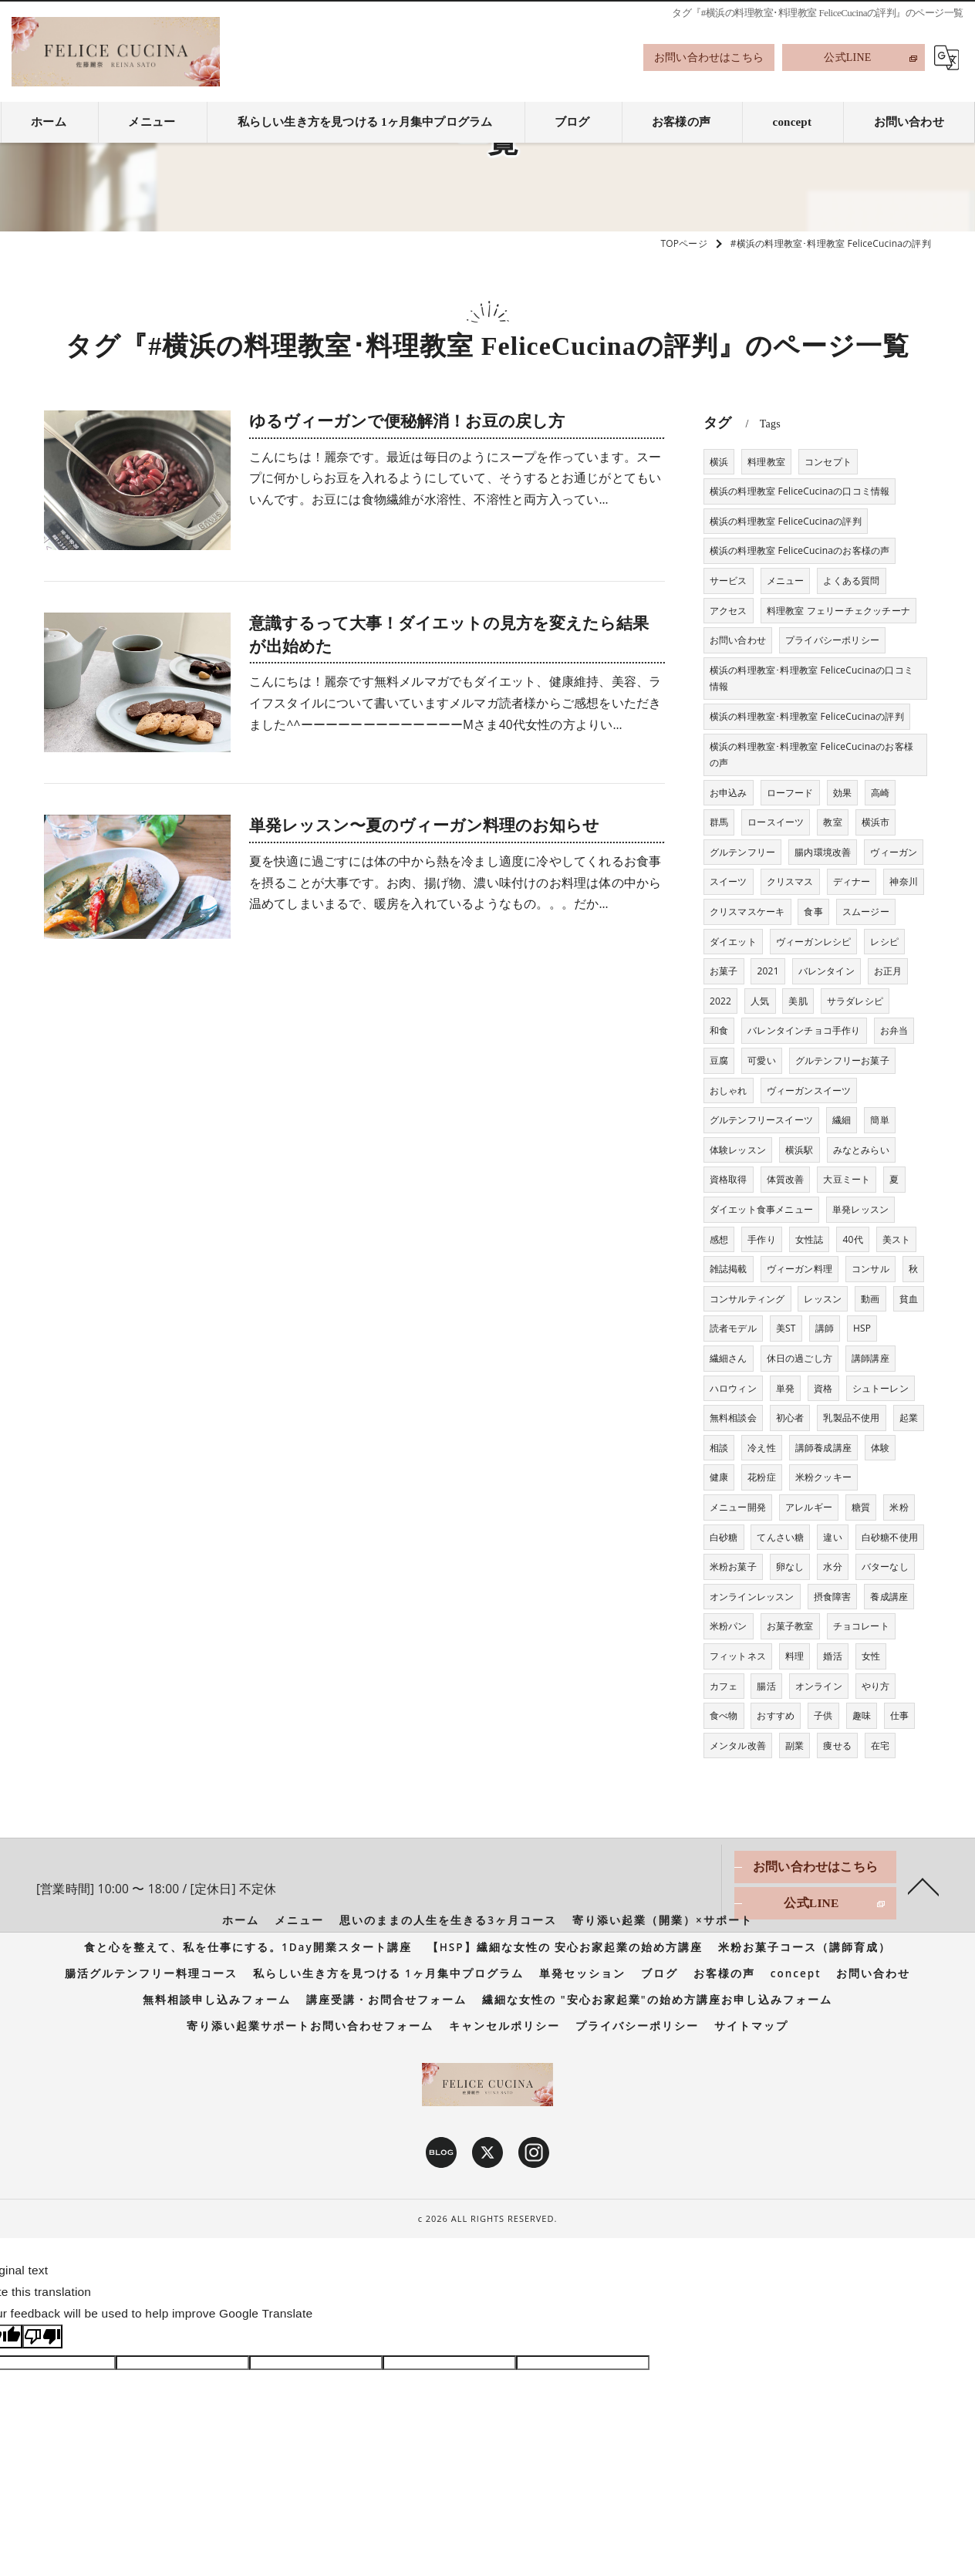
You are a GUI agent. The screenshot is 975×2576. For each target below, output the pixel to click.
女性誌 (809, 1239)
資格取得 (728, 1179)
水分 (832, 1566)
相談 (719, 1447)
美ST (786, 1328)
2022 (720, 1001)
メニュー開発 (738, 1507)
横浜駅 (799, 1149)
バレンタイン (826, 970)
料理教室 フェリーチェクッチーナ (838, 610)
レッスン (823, 1298)
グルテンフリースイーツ (761, 1119)
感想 (719, 1239)
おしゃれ (728, 1090)
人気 (760, 1001)
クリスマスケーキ (747, 911)
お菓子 (724, 970)
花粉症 (761, 1477)
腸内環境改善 (823, 852)
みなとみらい (861, 1149)
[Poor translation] (42, 2336)
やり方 (876, 1686)
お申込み (728, 792)
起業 (908, 1417)
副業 (794, 1745)
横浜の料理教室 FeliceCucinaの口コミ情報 (800, 491)
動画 (870, 1298)
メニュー (786, 580)
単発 (785, 1388)
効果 (842, 792)
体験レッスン (738, 1149)
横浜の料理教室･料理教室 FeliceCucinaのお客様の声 (811, 755)
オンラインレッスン (752, 1596)
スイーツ (728, 881)
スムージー (865, 911)
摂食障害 (833, 1596)
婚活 (832, 1656)
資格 (823, 1388)
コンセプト (828, 461)
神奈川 (903, 881)
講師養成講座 (823, 1447)
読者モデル (733, 1328)
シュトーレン (880, 1388)
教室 (832, 822)
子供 (823, 1715)
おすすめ (776, 1715)
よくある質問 (851, 580)
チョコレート (861, 1625)
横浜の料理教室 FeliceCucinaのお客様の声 (800, 550)
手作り (761, 1239)
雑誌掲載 (728, 1268)
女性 (871, 1656)
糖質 (861, 1507)
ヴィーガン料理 (799, 1268)
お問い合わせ (738, 640)
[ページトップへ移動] (923, 1885)
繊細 (841, 1119)
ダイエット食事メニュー (761, 1209)
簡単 (879, 1119)
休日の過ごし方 (799, 1358)
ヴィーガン (893, 852)
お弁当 (894, 1030)
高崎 (880, 792)
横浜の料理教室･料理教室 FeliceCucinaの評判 (807, 716)
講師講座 (870, 1358)
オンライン (818, 1686)
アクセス (728, 610)
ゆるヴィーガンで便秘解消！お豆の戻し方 (407, 421)
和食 (719, 1030)
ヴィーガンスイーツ (809, 1090)
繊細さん (728, 1358)
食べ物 (724, 1715)
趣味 (861, 1715)
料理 (794, 1656)
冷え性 (761, 1447)
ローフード (790, 792)
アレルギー (808, 1507)
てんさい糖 (780, 1537)
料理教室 (766, 461)
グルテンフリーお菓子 (842, 1060)
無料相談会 (733, 1417)
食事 (813, 911)
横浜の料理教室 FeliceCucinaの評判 (786, 521)
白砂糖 (724, 1537)
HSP (862, 1328)
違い (832, 1537)
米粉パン (728, 1625)
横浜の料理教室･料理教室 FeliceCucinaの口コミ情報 (811, 678)
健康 (719, 1477)
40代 (852, 1239)
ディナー (852, 881)
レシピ (884, 941)
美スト (896, 1239)
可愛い (761, 1060)
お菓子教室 (790, 1625)
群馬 (719, 822)
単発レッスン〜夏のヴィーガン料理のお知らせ (424, 825)
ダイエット (733, 941)
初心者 (790, 1417)
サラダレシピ (855, 1001)
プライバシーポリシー (832, 640)
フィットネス (738, 1656)
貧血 (908, 1298)
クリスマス (790, 881)
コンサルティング (747, 1298)
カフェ (724, 1686)
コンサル (870, 1268)
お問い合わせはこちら (709, 57)
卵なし (790, 1566)
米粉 (898, 1507)
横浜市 (876, 822)
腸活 (766, 1686)
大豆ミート (846, 1179)
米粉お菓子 (733, 1566)
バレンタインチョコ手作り (803, 1030)
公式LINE (847, 57)
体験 (880, 1447)
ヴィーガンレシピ (814, 941)
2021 (767, 970)
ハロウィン (733, 1388)
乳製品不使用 (851, 1417)
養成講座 (889, 1596)
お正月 (888, 970)
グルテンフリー (742, 852)
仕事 (899, 1715)
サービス (728, 580)
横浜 (719, 461)
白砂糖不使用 (890, 1537)
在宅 (880, 1745)
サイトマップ (751, 2026)
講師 (824, 1328)
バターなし (885, 1566)
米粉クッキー (823, 1477)
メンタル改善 (738, 1745)
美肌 (797, 1001)
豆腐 (719, 1060)
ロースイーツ (775, 822)
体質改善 (786, 1179)
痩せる (837, 1745)
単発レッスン (860, 1209)
